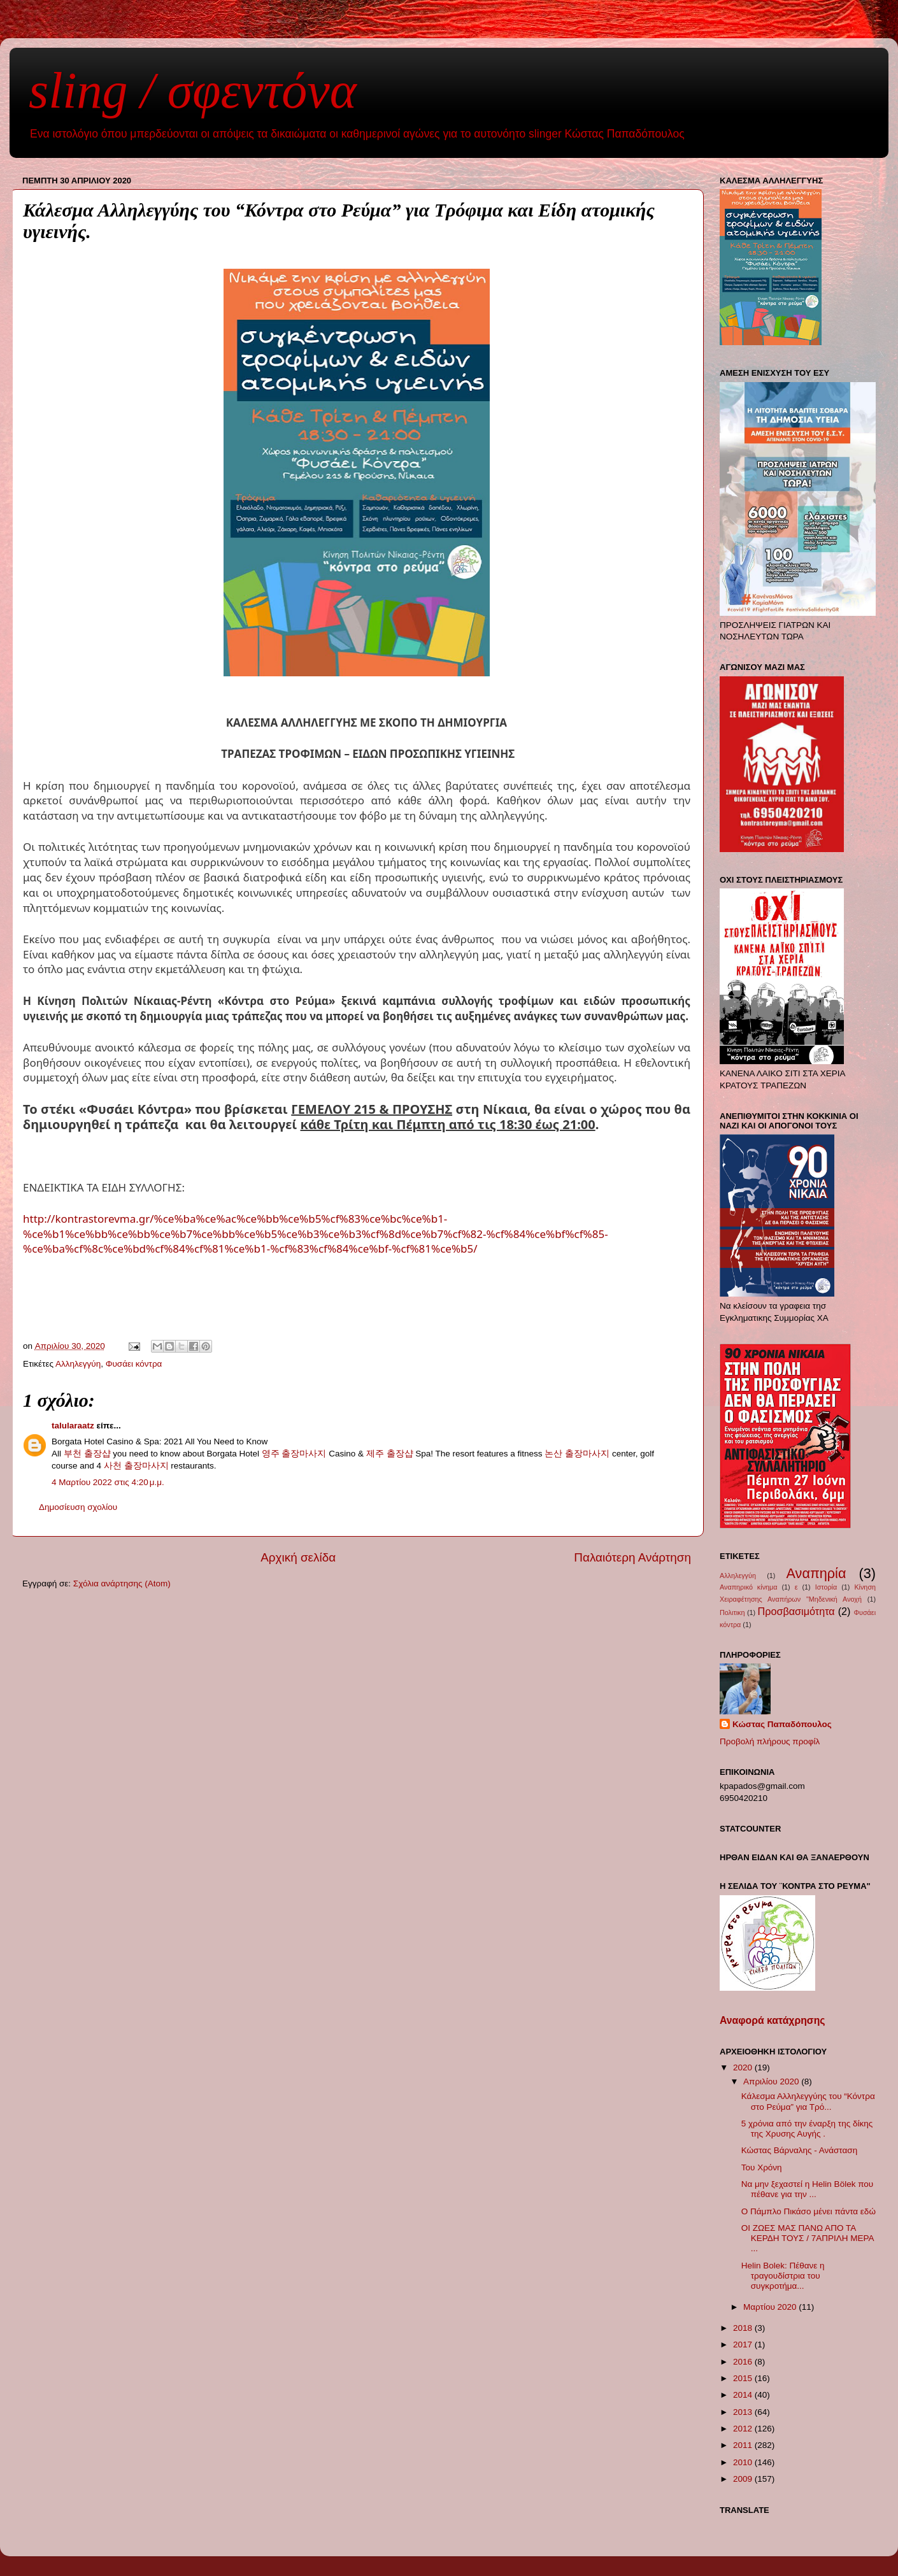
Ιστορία (826, 1587)
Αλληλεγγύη (78, 1364)
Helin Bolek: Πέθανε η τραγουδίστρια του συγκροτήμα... (783, 2276)
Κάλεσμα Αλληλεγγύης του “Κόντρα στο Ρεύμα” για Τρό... (808, 2101)
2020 (744, 2067)
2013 (744, 2412)
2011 (744, 2445)
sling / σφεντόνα (193, 90)
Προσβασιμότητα (796, 1611)
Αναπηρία (816, 1573)
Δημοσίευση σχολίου (78, 1507)
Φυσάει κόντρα (134, 1364)
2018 (744, 2328)
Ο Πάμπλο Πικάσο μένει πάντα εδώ (808, 2211)
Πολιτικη (732, 1612)
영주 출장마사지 (294, 1453)
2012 (744, 2428)
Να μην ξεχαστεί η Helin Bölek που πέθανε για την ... (807, 2189)
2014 (744, 2395)
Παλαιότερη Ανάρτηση (632, 1557)
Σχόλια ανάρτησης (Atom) (122, 1583)
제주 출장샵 (389, 1453)
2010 (744, 2462)
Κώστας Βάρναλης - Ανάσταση (799, 2150)
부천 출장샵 (87, 1453)
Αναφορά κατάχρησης (772, 2020)
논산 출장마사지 (577, 1453)
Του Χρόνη (761, 2167)
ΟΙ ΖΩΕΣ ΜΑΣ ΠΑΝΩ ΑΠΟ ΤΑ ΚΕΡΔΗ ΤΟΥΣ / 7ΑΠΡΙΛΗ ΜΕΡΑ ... (807, 2238)
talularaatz (73, 1425)
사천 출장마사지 (136, 1465)
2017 (744, 2344)
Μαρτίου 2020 (771, 2307)
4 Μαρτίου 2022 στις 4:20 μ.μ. (108, 1482)
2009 (744, 2479)
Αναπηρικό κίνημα (749, 1587)
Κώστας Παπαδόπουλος (782, 1724)
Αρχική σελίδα (298, 1557)
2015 (744, 2378)
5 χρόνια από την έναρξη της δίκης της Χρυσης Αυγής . (807, 2128)
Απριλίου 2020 (772, 2081)
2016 (744, 2361)
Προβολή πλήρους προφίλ (770, 1741)
